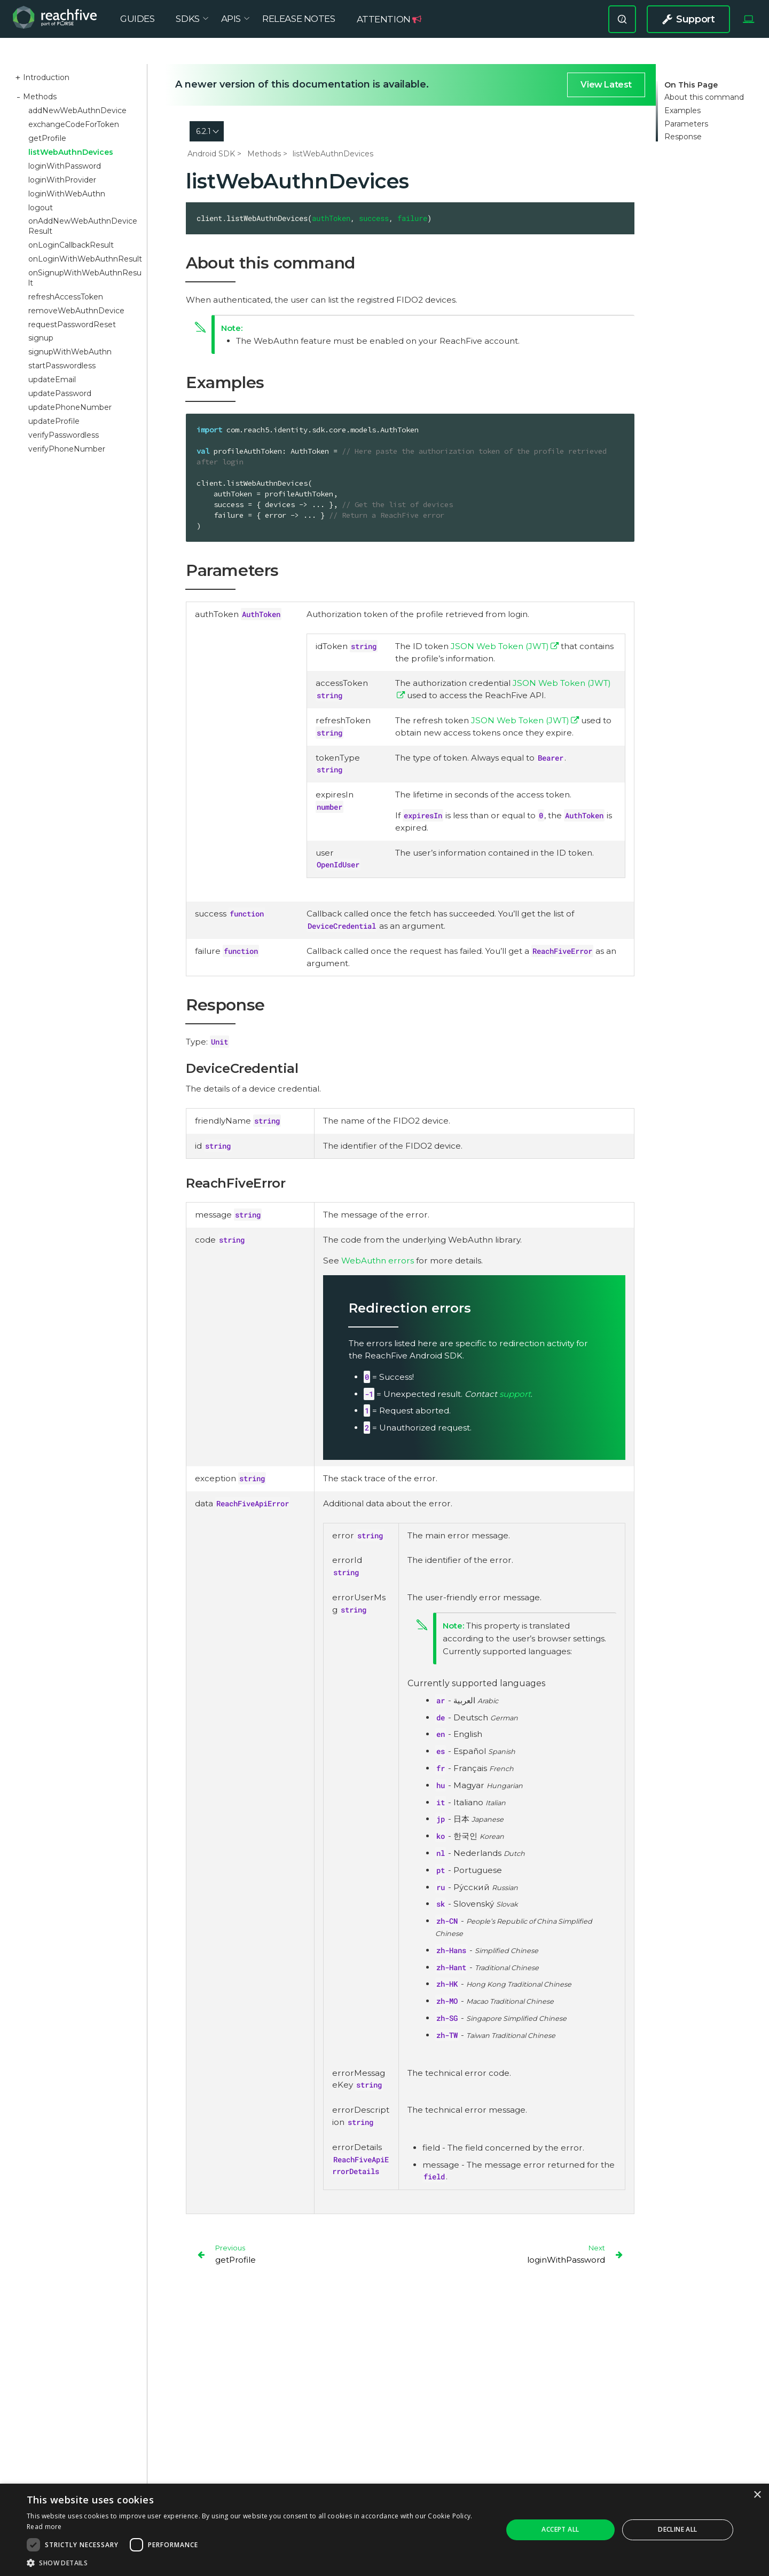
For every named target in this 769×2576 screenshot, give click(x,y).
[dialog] (384, 2530)
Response (683, 136)
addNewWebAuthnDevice (77, 110)
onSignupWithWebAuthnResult (85, 278)
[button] (258, 2562)
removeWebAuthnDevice (76, 310)
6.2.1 (203, 131)
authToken (331, 218)
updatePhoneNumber (70, 407)
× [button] (757, 2495)
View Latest (606, 85)
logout (40, 207)
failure (412, 218)
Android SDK (211, 154)
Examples (682, 110)
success (374, 218)
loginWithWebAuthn (66, 194)
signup (40, 338)
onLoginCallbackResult (71, 245)
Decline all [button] (677, 2529)
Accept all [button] (560, 2529)
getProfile (47, 138)
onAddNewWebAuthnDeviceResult (82, 226)
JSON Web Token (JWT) (500, 646)
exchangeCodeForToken (73, 124)
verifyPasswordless (63, 435)
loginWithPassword (64, 166)
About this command (704, 97)
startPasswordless (62, 365)
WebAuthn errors (377, 1260)
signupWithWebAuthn (70, 352)
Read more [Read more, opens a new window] (44, 2526)
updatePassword (59, 393)
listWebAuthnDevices (70, 152)
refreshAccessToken (65, 297)
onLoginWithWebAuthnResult (85, 259)
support (515, 1394)
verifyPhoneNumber (66, 449)
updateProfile (54, 421)
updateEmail (52, 379)
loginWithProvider (62, 180)
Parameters (686, 124)
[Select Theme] (748, 25)
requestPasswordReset (72, 324)
